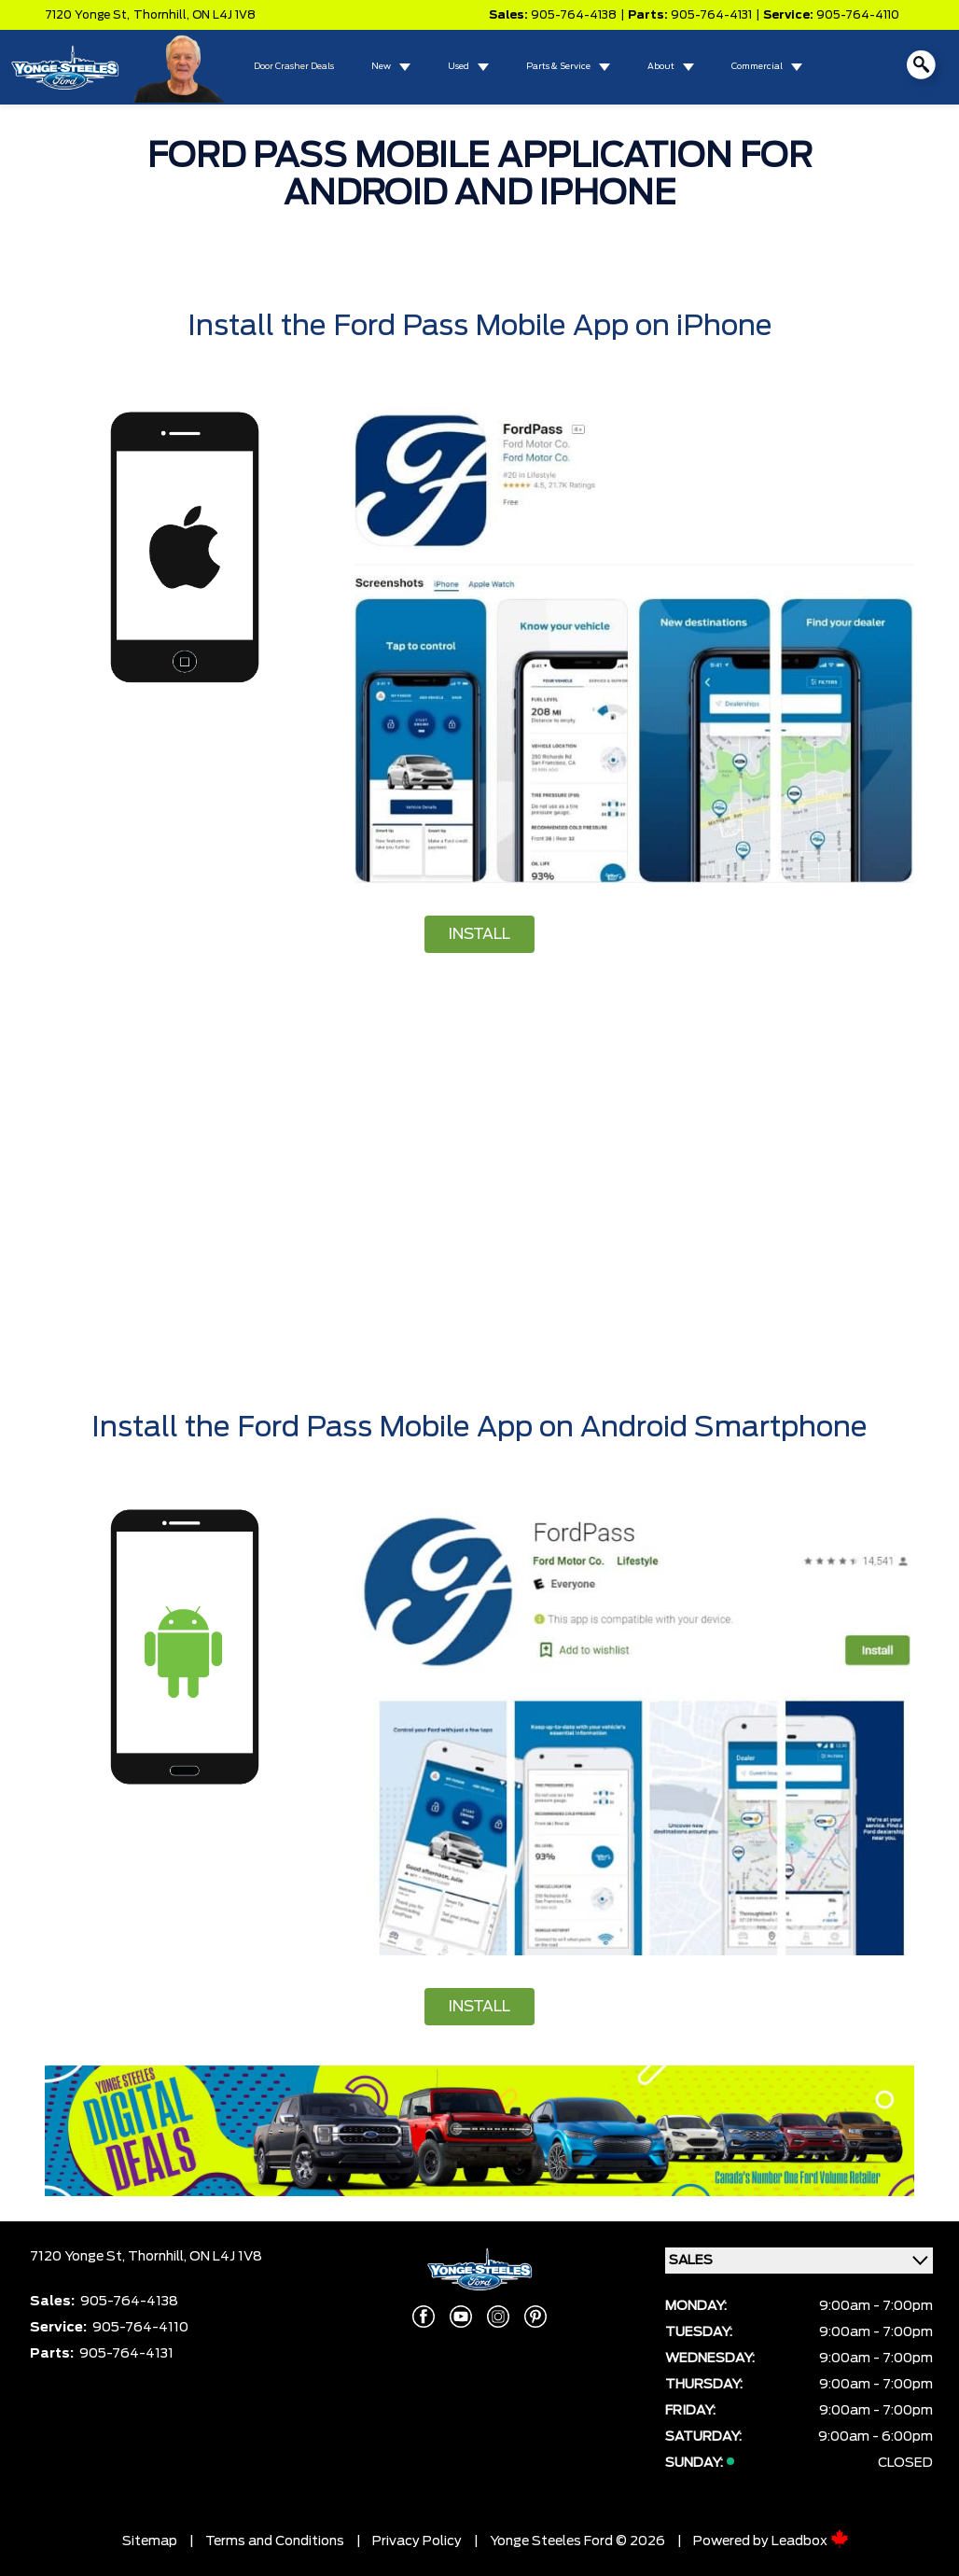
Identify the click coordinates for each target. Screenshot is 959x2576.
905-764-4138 (574, 15)
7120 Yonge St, (87, 15)
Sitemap (149, 2541)
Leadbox (810, 2541)
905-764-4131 (711, 15)
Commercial (757, 67)
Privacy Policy (417, 2541)
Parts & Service (558, 67)
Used (458, 67)
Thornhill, (162, 15)
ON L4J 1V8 (224, 15)
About (660, 67)
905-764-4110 (857, 15)
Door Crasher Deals (294, 67)
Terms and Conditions (274, 2541)
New (381, 67)
